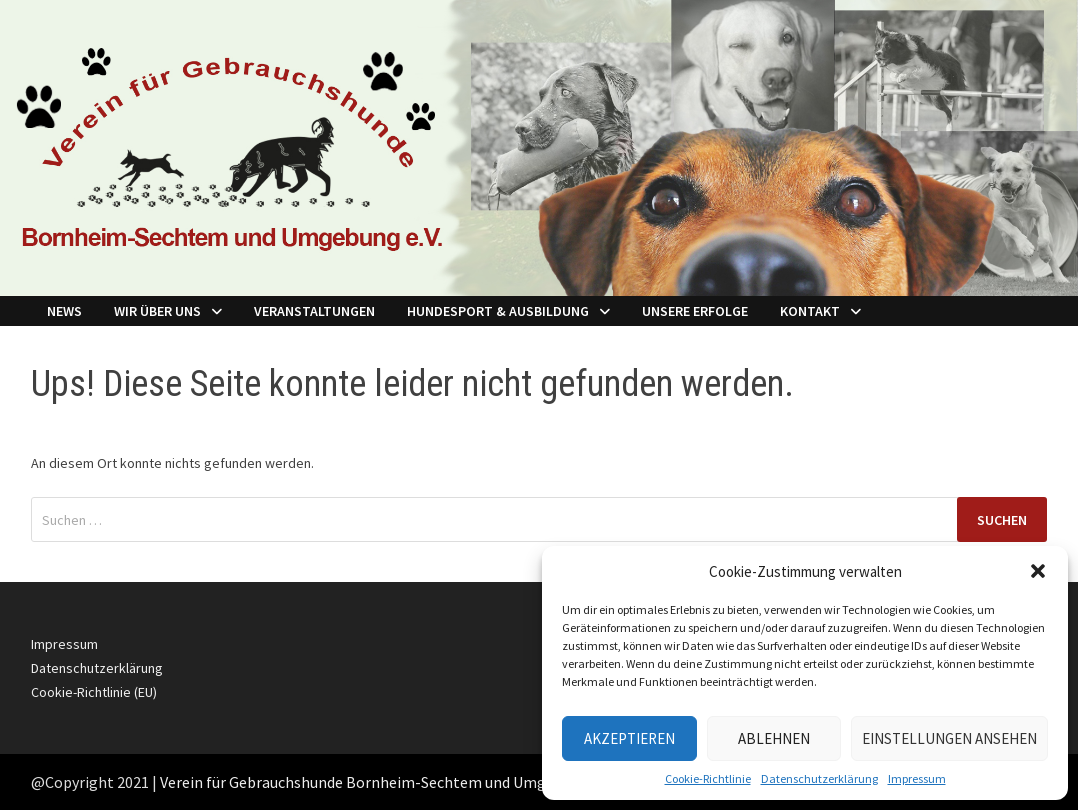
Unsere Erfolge (695, 311)
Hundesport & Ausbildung (498, 311)
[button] (1038, 571)
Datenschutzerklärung (819, 778)
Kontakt (810, 311)
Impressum (917, 778)
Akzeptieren (629, 738)
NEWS (64, 311)
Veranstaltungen (314, 311)
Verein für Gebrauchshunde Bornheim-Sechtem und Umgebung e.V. (386, 782)
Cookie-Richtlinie (708, 778)
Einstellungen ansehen (949, 738)
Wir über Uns (157, 311)
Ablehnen (774, 738)
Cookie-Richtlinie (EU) (94, 692)
